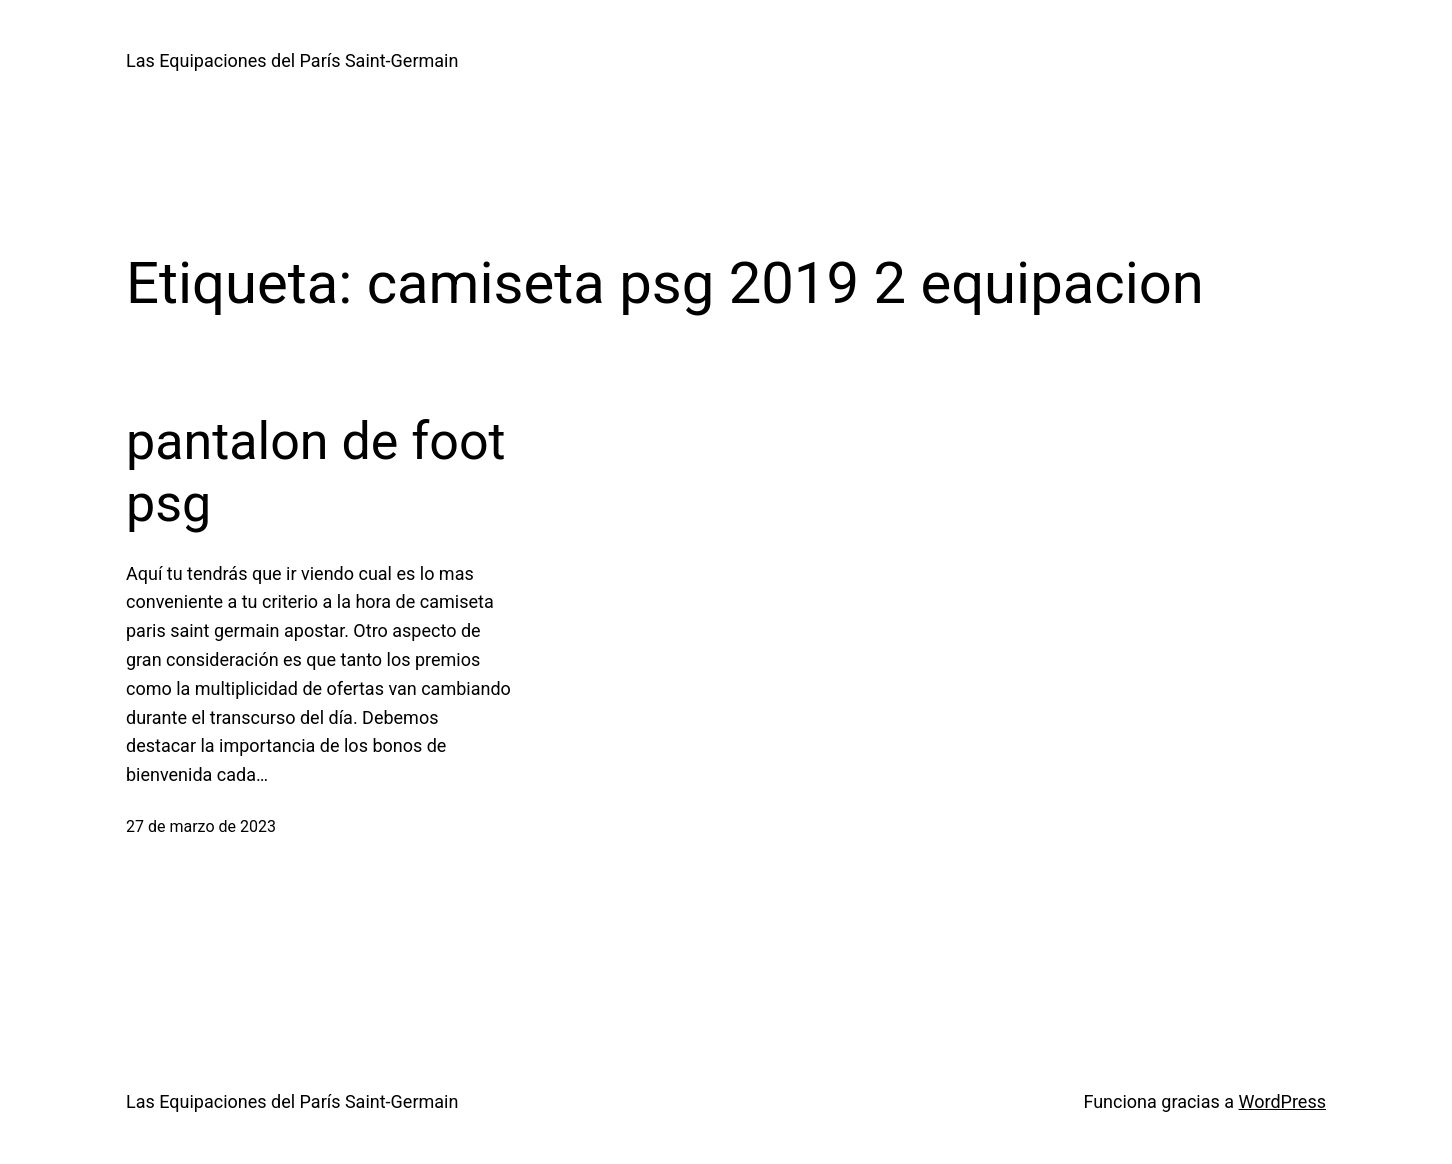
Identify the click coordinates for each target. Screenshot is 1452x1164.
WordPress (1282, 1101)
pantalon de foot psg (316, 472)
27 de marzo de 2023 (201, 826)
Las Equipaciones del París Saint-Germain (292, 60)
